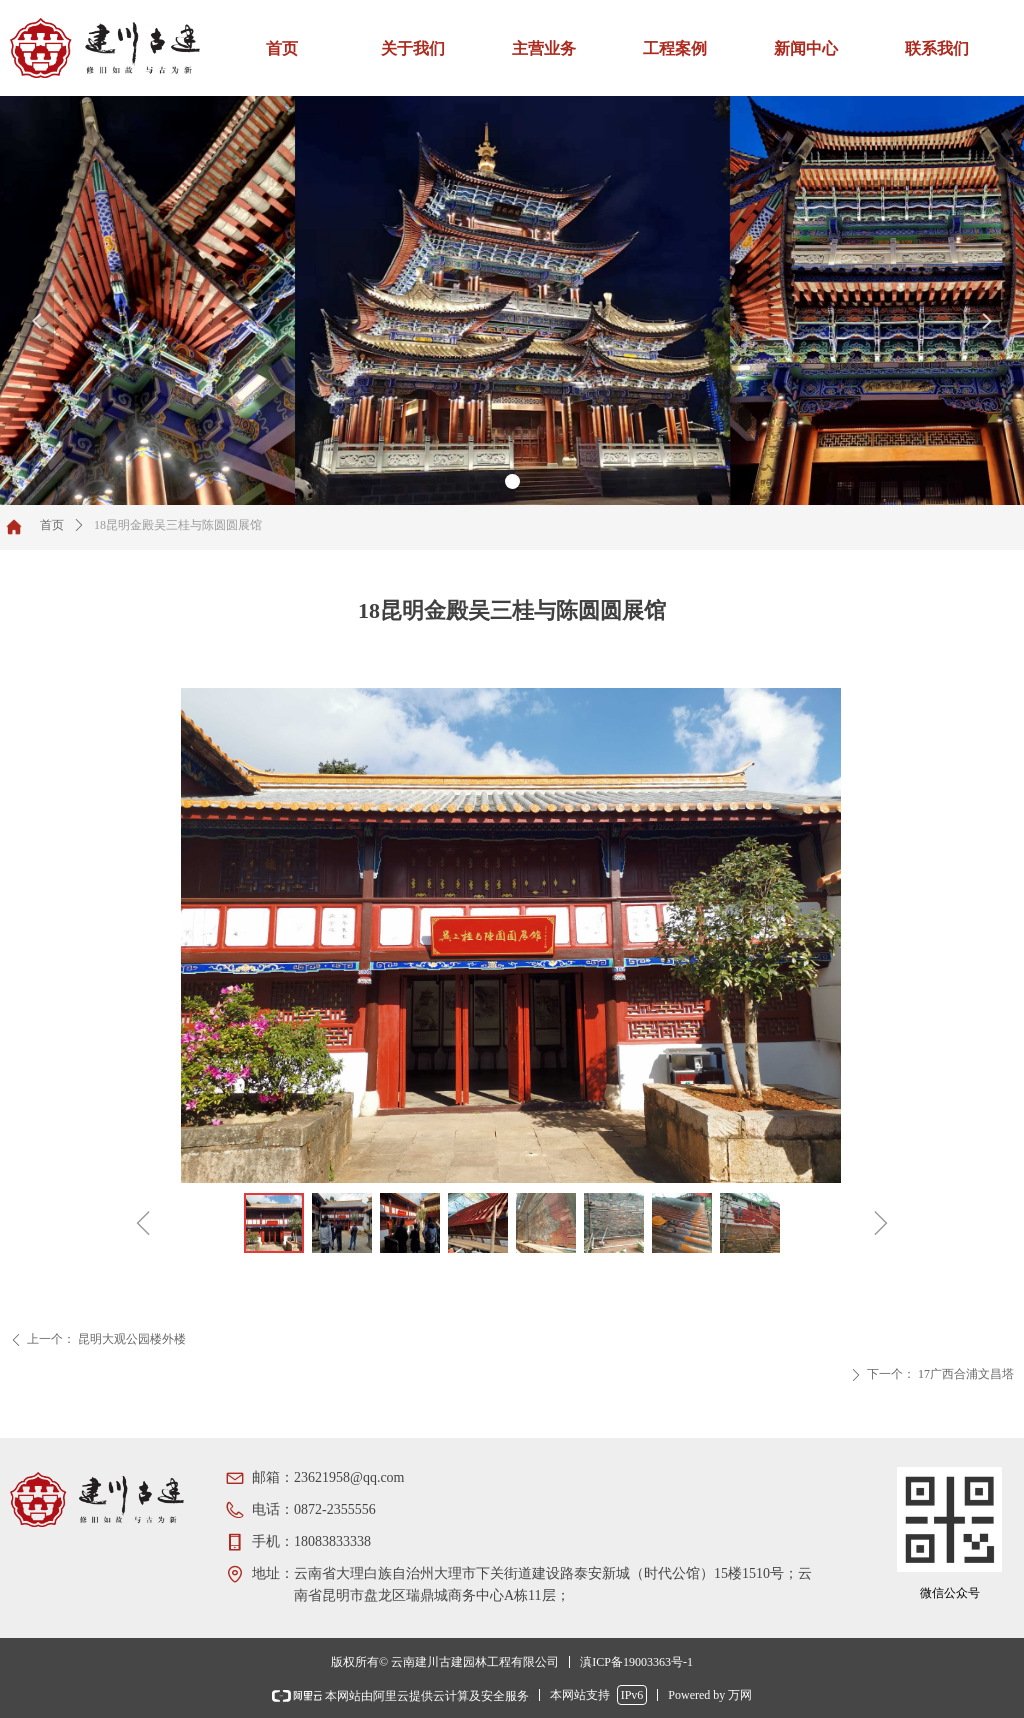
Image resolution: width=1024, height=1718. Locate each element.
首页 (52, 525)
